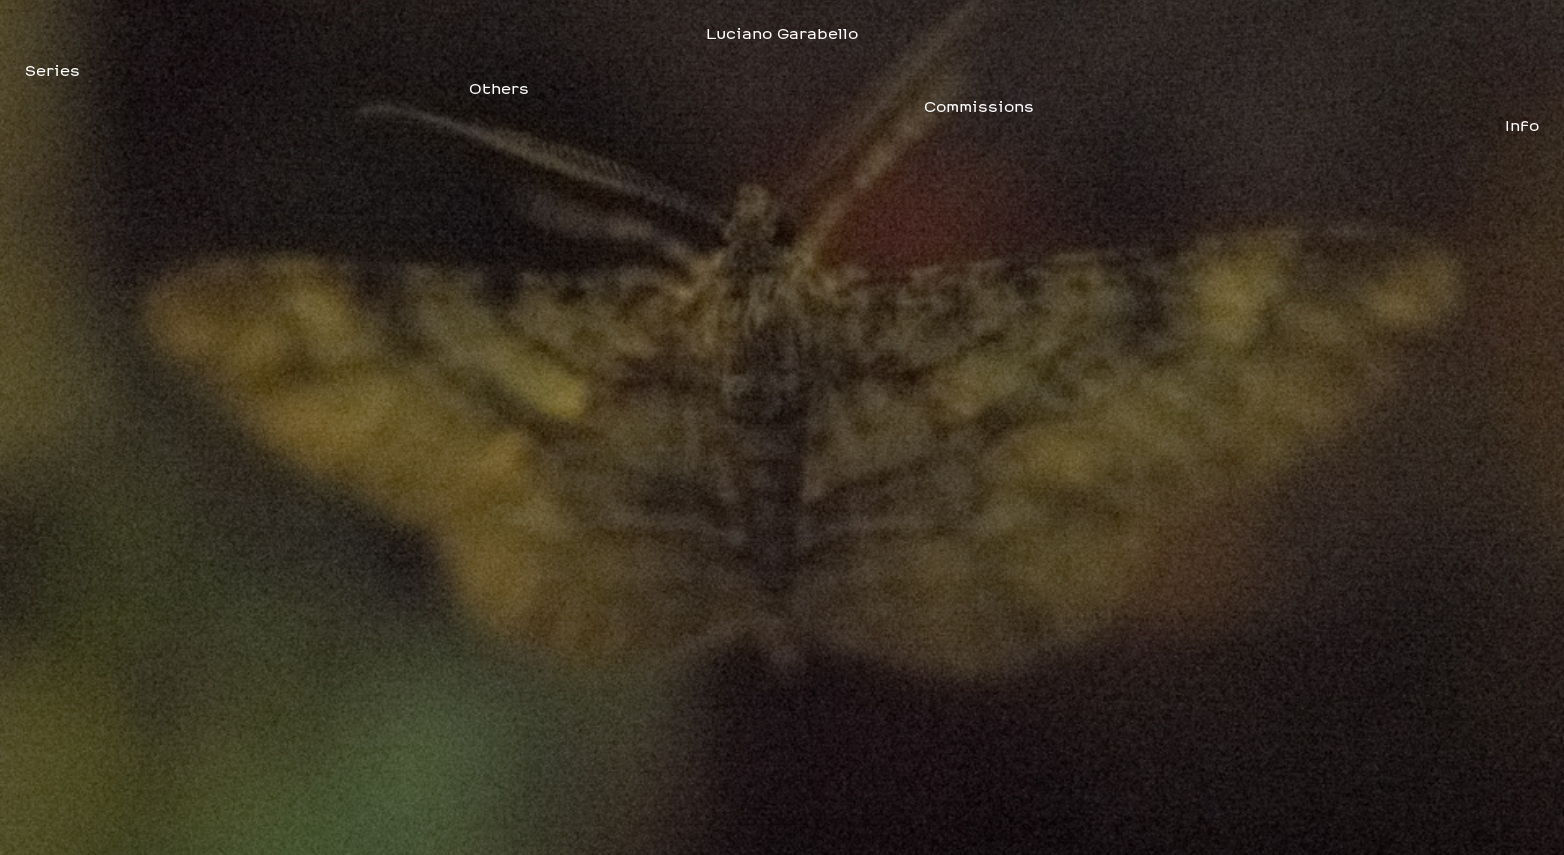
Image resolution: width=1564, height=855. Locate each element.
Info (1522, 126)
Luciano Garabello (782, 34)
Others (499, 89)
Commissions (979, 107)
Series (52, 71)
